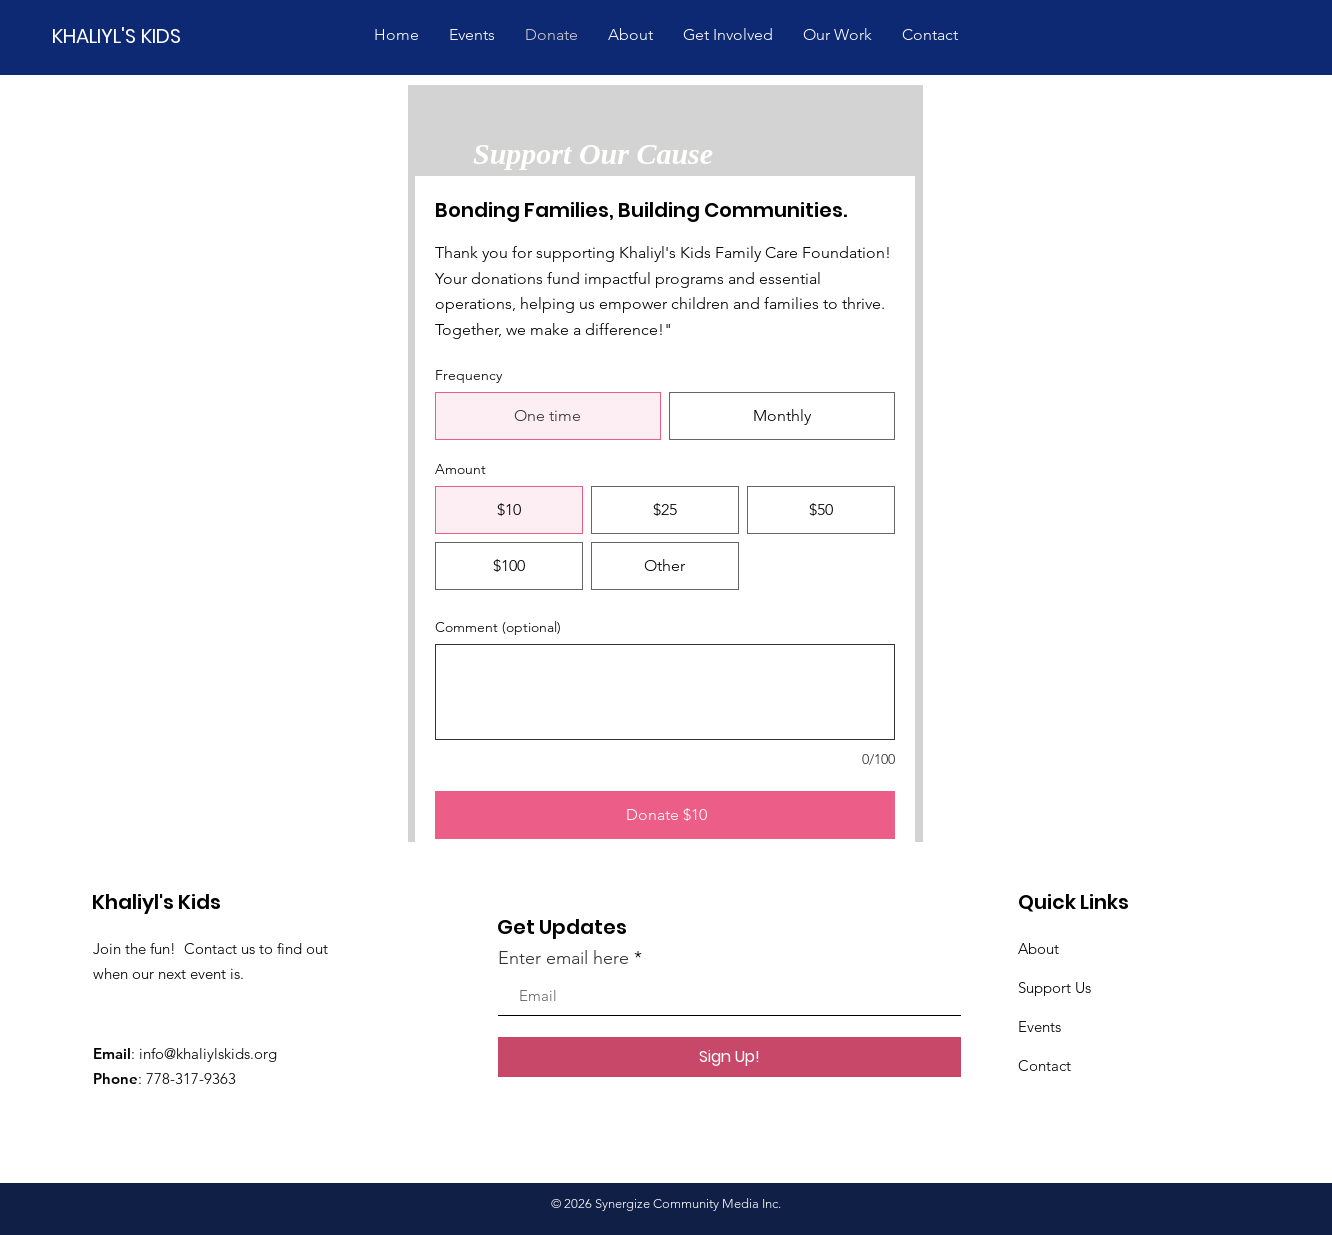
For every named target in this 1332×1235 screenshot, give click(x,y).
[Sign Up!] (729, 1057)
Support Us (1054, 987)
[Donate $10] (665, 815)
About (1038, 948)
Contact (1044, 1065)
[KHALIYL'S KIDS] (122, 35)
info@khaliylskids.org (208, 1053)
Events (1039, 1026)
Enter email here (563, 958)
